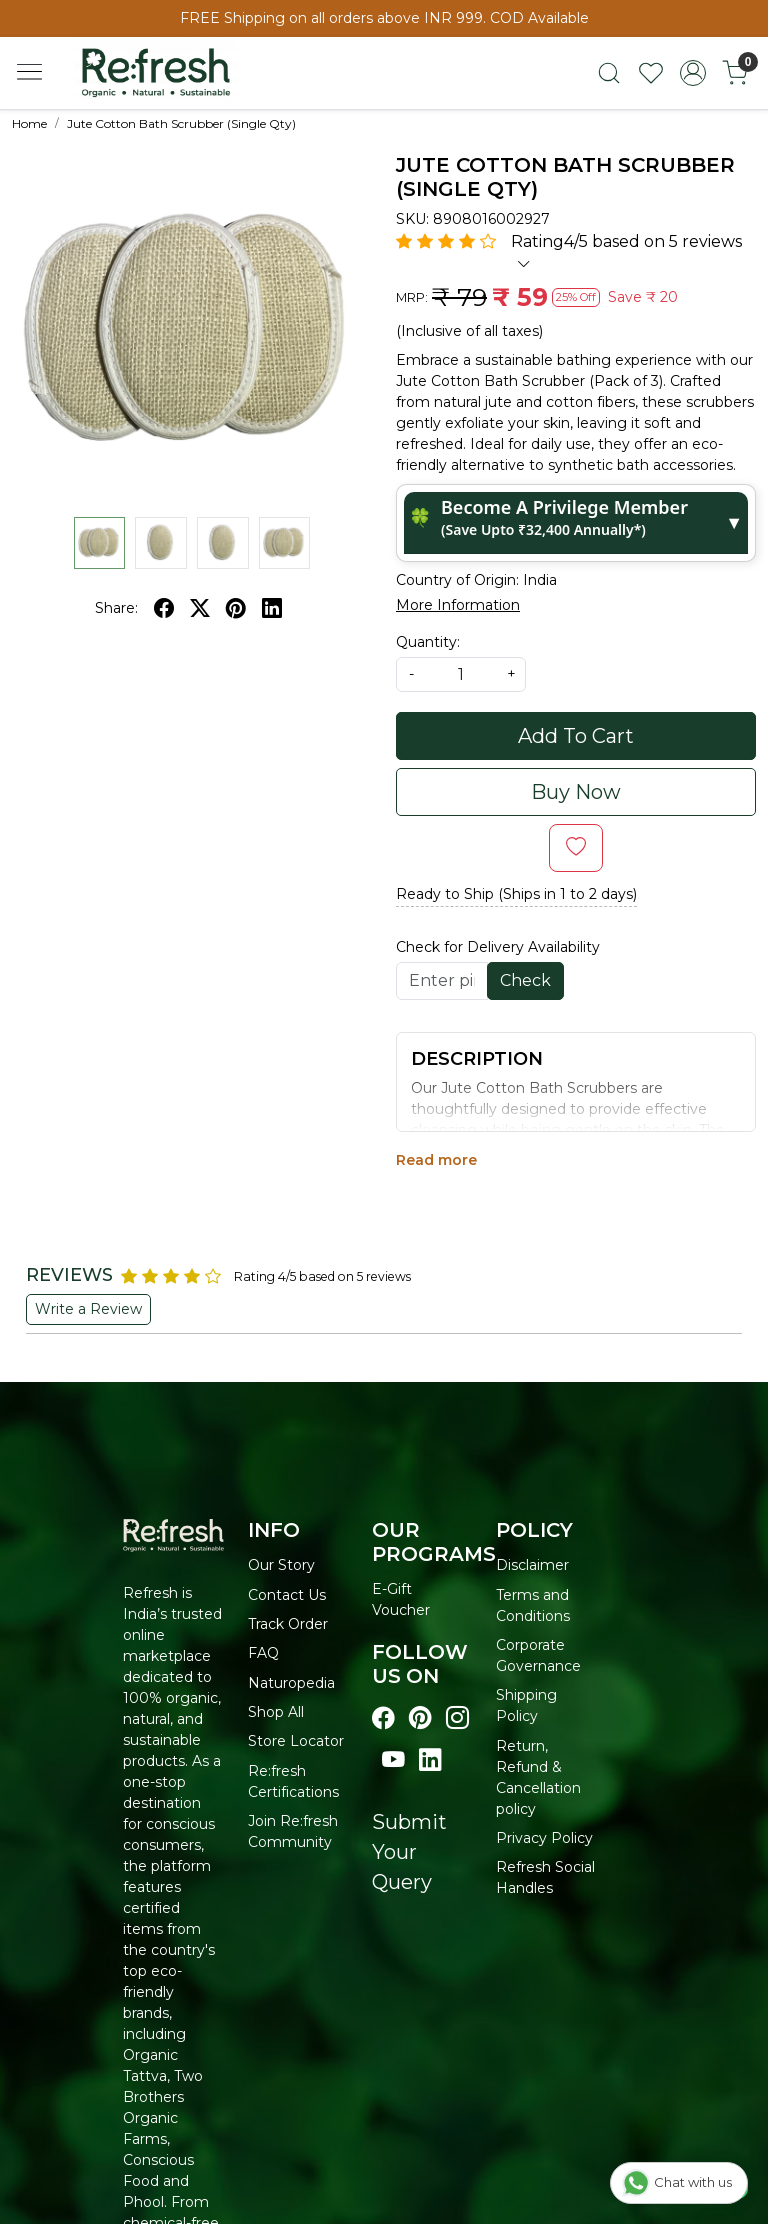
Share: (116, 608)
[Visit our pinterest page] (420, 1718)
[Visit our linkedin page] (430, 1760)
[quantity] (461, 674)
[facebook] (164, 608)
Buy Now (576, 792)
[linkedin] (272, 608)
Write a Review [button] (88, 1309)
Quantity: (428, 642)
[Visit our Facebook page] (383, 1718)
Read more (436, 1160)
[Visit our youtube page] (393, 1760)
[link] (609, 73)
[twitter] (200, 608)
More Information (458, 605)
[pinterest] (236, 608)
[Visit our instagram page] (457, 1718)
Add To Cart (576, 736)
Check (525, 980)
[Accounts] (693, 73)
